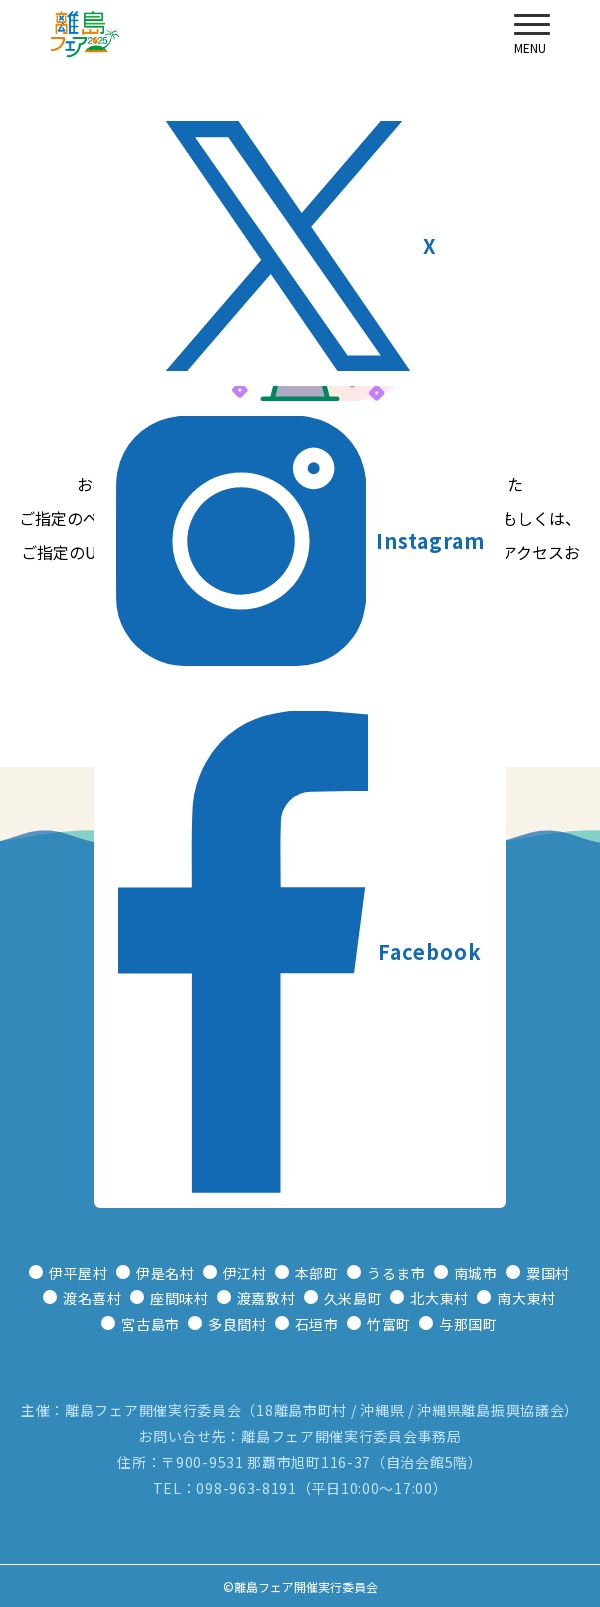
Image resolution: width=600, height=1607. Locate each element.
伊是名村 (165, 1273)
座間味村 (179, 1298)
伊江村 (245, 1273)
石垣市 (317, 1324)
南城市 (476, 1273)
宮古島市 (150, 1324)
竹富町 (389, 1324)
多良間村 (237, 1324)
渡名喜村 (92, 1298)
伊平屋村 (78, 1273)
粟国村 (548, 1273)
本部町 (317, 1273)
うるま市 (396, 1273)
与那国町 (468, 1324)
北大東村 (439, 1298)
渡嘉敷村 (266, 1298)
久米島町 (353, 1298)
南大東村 (526, 1298)
